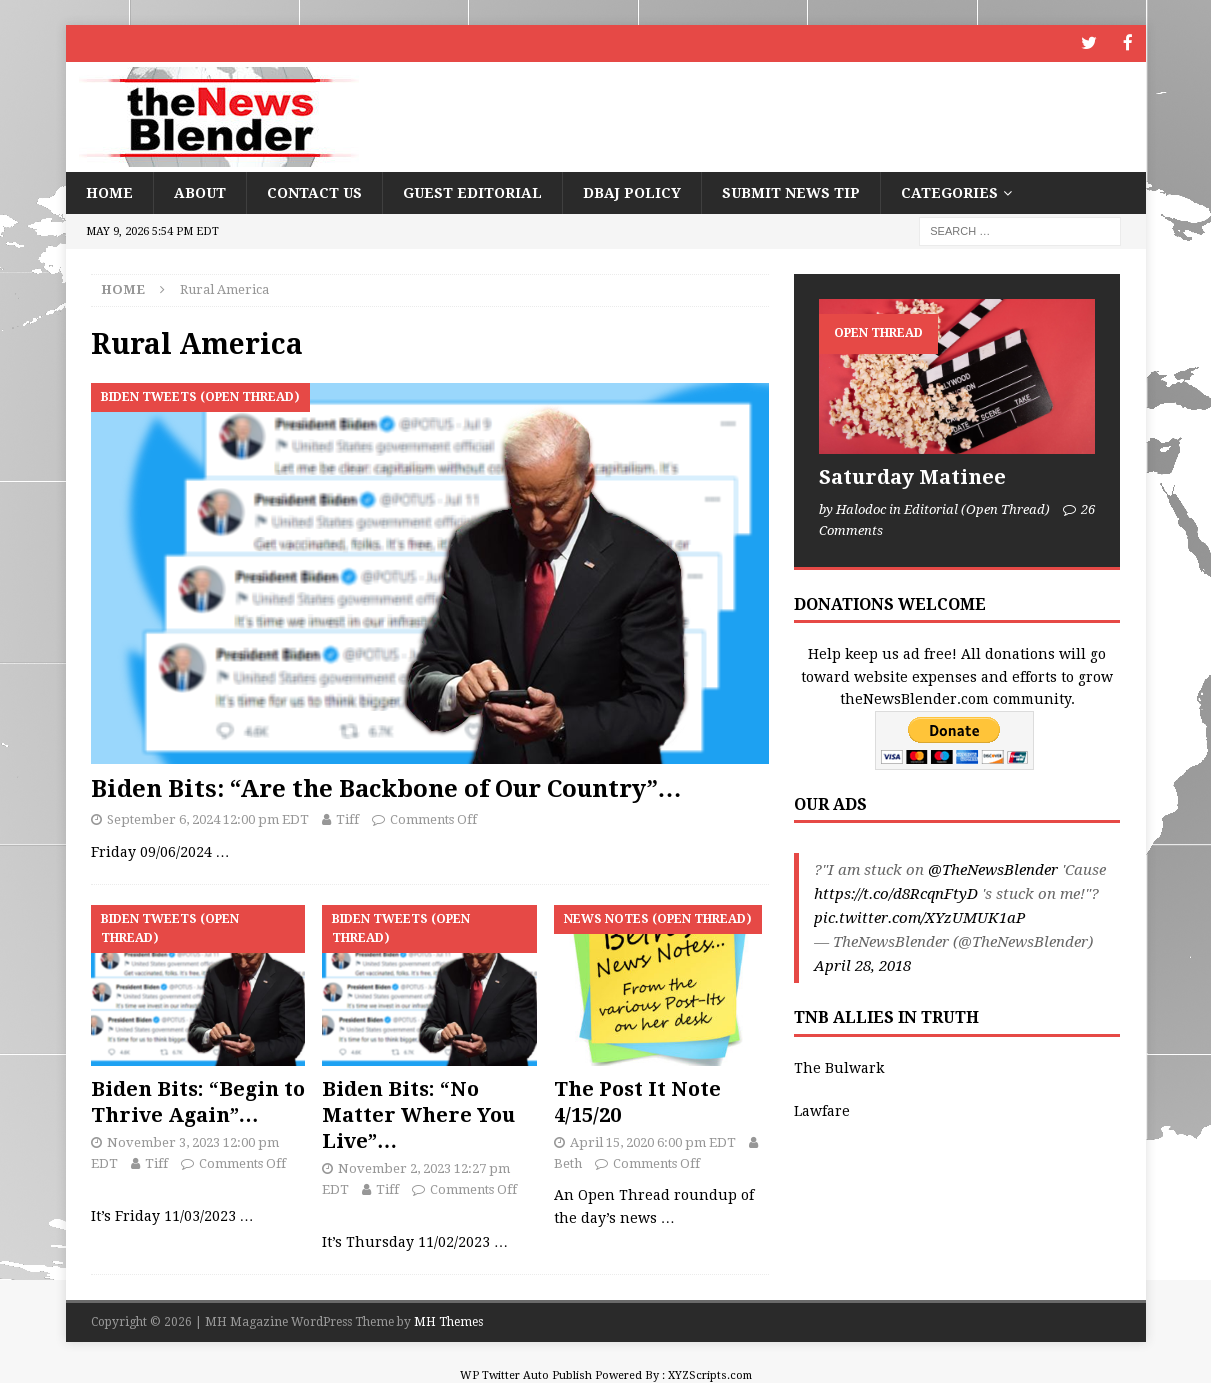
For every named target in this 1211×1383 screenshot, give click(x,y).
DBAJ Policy (632, 191)
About (200, 191)
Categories (949, 191)
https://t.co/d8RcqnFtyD (896, 893)
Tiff (347, 818)
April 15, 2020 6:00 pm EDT (653, 1140)
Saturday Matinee (912, 476)
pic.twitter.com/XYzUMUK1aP (919, 917)
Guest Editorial (472, 191)
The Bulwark (839, 1067)
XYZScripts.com (710, 1373)
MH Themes (448, 1320)
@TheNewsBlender (993, 869)
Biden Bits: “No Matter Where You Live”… (418, 1113)
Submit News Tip (791, 191)
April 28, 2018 (862, 965)
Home (109, 191)
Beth (568, 1161)
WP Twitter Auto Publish (526, 1373)
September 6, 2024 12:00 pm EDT (208, 818)
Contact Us (314, 191)
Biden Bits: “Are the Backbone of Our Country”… (386, 788)
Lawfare (822, 1109)
